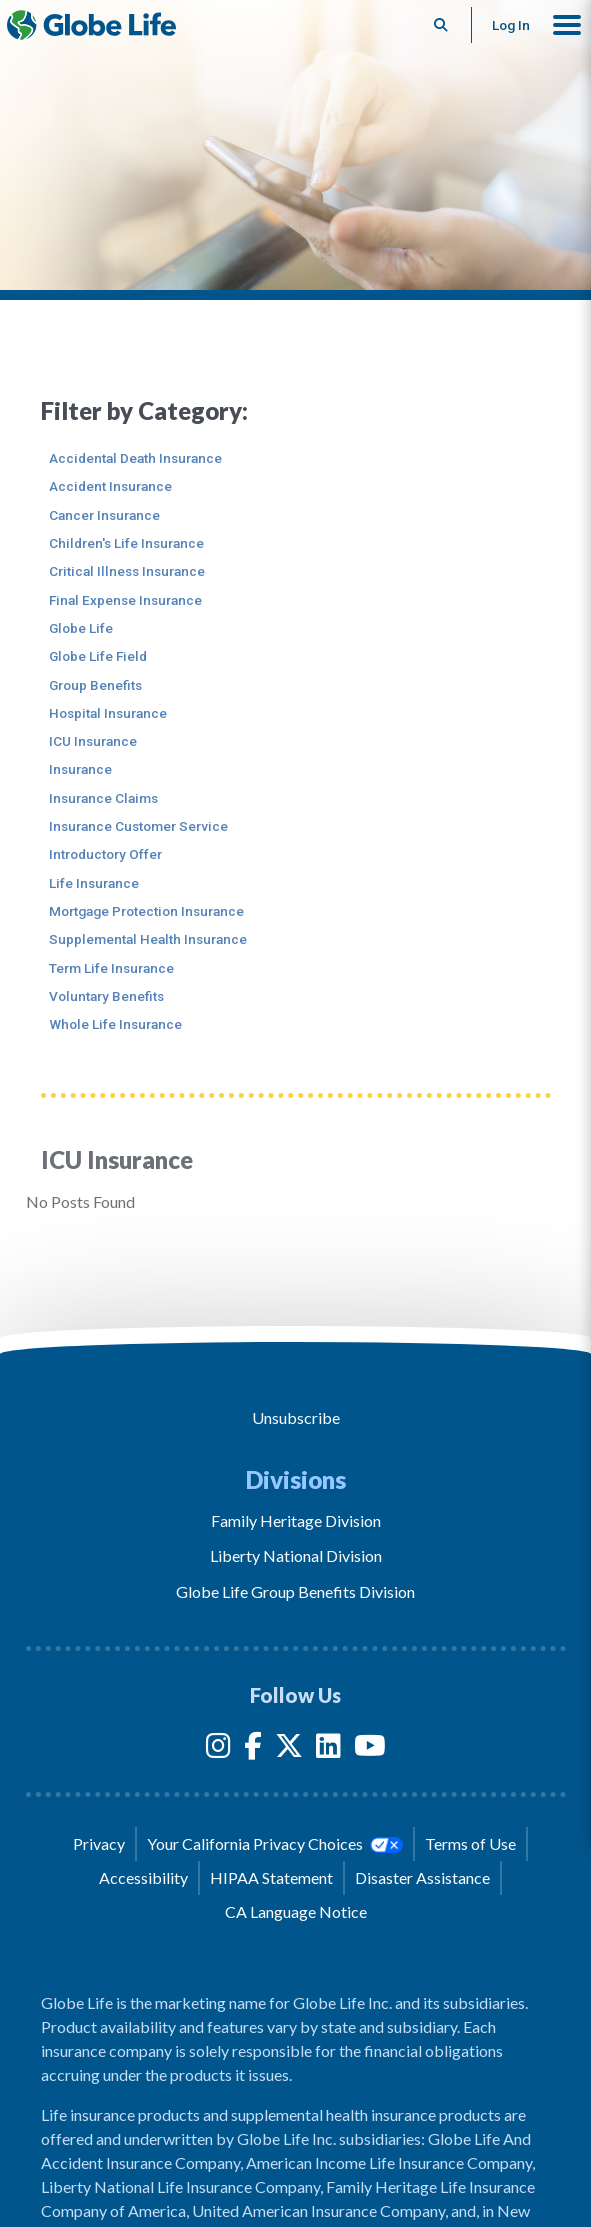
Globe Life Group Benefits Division (295, 1591)
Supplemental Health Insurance (148, 939)
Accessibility (143, 1877)
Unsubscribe (296, 1417)
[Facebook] (253, 1749)
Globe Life (81, 628)
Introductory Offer (105, 854)
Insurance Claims (103, 798)
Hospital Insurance (108, 713)
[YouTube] (370, 1749)
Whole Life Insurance (115, 1024)
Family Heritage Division (296, 1520)
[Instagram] (218, 1749)
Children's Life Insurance (126, 543)
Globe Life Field (98, 656)
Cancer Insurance (104, 515)
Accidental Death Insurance (135, 458)
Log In (511, 25)
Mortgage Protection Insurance (146, 911)
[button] (567, 25)
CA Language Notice (296, 1911)
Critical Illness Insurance (127, 571)
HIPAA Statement (271, 1877)
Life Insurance (94, 883)
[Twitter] (289, 1749)
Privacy (99, 1843)
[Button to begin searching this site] (441, 25)
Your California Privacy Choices (275, 1844)
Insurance (80, 769)
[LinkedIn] (328, 1749)
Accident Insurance (110, 486)
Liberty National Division (296, 1555)
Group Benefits (95, 685)
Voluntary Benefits (106, 996)
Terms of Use (470, 1843)
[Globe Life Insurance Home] (91, 25)
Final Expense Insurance (125, 600)
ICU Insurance (93, 741)
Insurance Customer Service (138, 826)
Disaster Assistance (422, 1877)
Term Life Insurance (111, 968)
